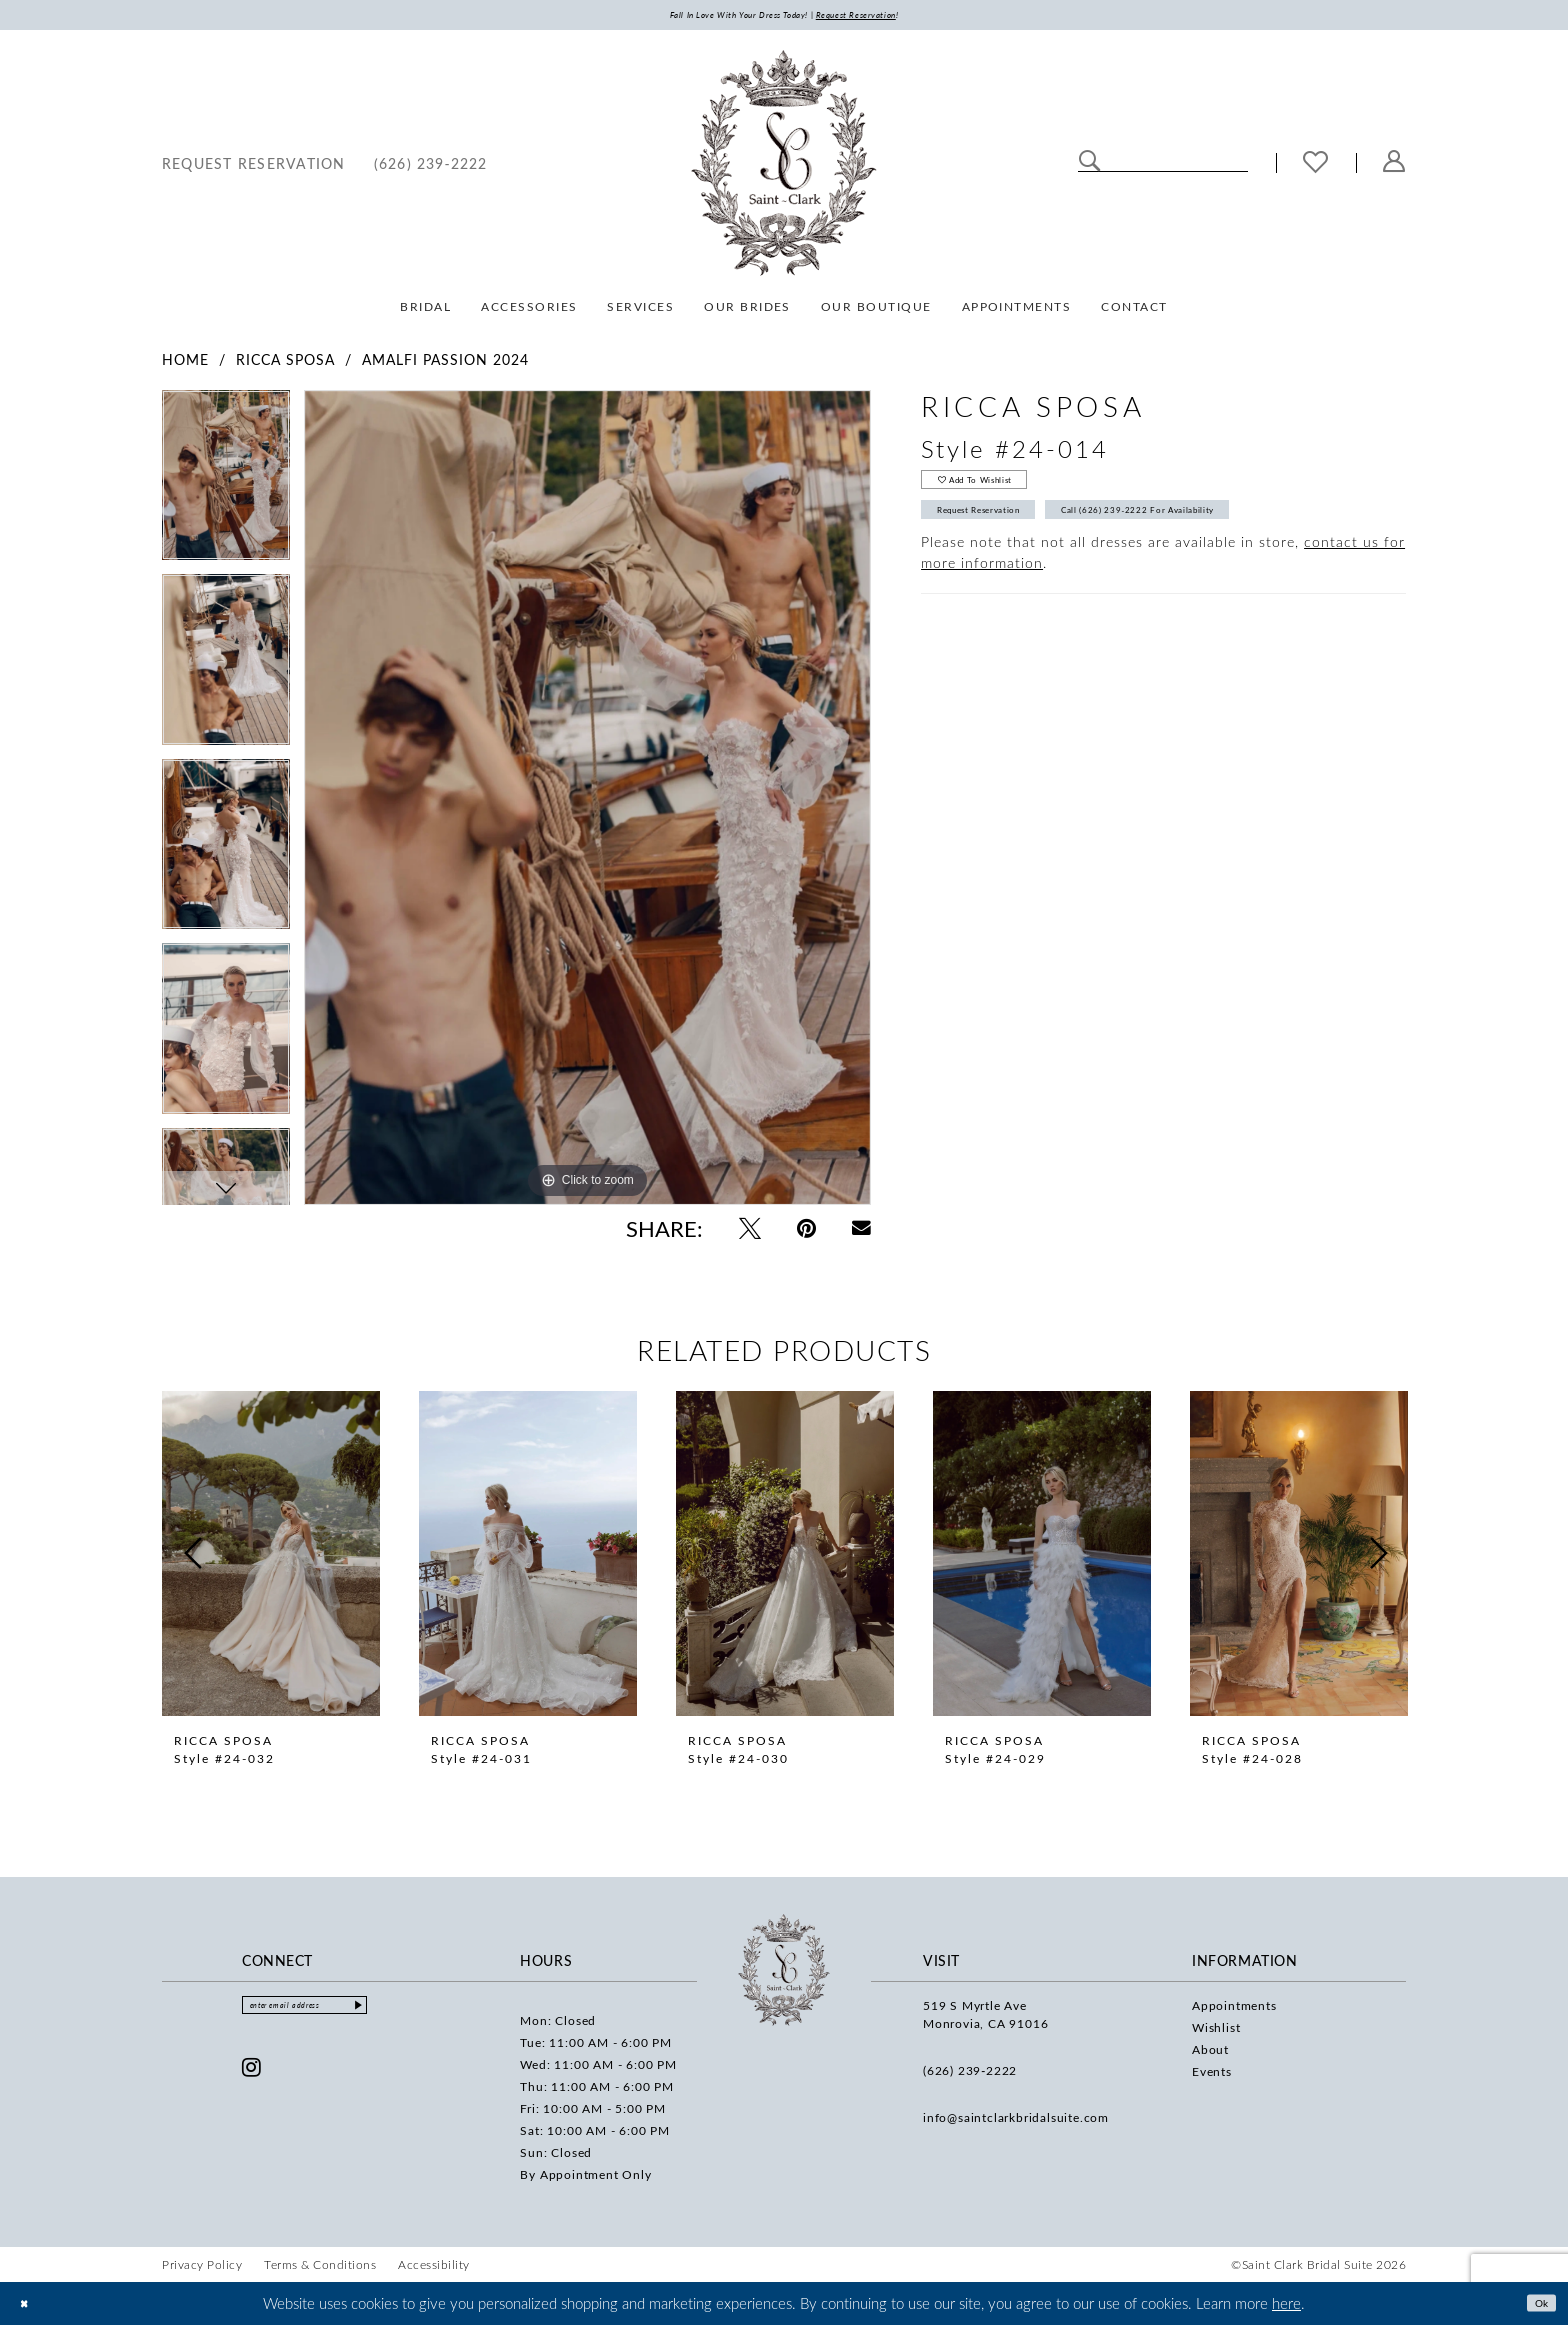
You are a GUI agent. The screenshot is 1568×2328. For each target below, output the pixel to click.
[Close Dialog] (29, 2306)
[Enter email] (334, 2014)
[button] (1394, 167)
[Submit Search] (1089, 165)
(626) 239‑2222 (970, 2075)
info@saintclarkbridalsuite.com (1016, 2122)
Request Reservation (1007, 537)
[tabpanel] (226, 487)
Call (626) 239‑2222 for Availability (1242, 537)
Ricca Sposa (285, 364)
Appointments (1234, 2010)
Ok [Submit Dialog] (1535, 2306)
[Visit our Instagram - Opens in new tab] (252, 2080)
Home (185, 364)
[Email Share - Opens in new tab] (861, 1233)
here (1286, 2307)
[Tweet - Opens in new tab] (750, 1233)
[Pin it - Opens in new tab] (806, 1233)
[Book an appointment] (254, 167)
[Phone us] (431, 167)
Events (1212, 2076)
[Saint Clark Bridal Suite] (784, 168)
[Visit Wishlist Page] (1316, 168)
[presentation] (271, 1558)
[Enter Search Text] (1163, 165)
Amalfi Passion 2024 (445, 364)
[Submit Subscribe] (415, 2014)
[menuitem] (254, 167)
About (1210, 2054)
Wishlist (1216, 2032)
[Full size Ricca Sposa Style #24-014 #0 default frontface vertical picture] (587, 802)
